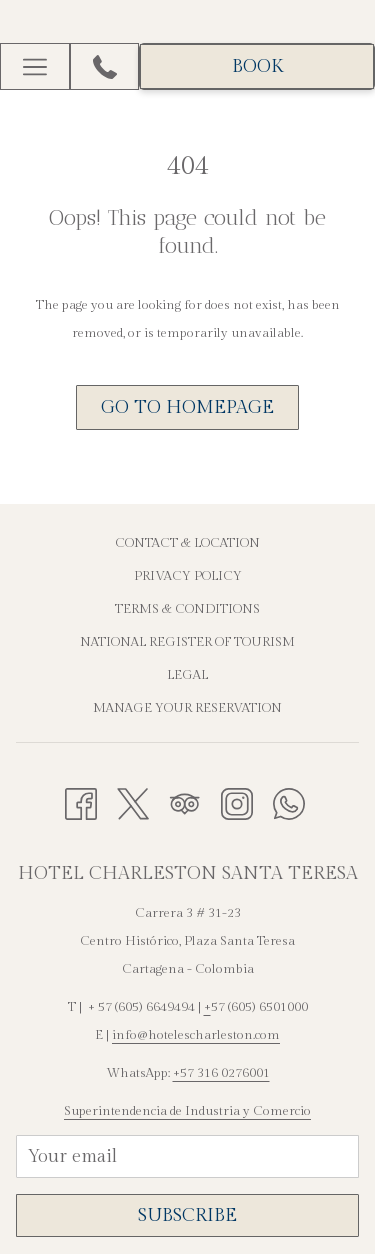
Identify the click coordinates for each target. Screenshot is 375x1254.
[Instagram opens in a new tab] (237, 802)
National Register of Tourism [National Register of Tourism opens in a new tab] (187, 642)
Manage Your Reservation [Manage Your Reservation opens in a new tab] (187, 708)
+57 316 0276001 (221, 1073)
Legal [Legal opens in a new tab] (187, 675)
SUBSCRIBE (187, 1215)
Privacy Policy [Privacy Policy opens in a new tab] (188, 576)
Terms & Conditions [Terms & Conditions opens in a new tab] (187, 609)
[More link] (35, 66)
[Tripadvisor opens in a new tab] (185, 802)
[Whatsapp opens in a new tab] (289, 802)
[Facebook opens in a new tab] (81, 802)
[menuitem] (187, 545)
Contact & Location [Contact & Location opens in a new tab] (187, 543)
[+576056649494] (105, 67)
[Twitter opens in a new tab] (133, 802)
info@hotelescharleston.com (196, 1035)
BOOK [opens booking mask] (257, 66)
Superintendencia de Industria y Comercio (187, 1111)
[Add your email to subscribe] (187, 1156)
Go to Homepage (187, 407)
